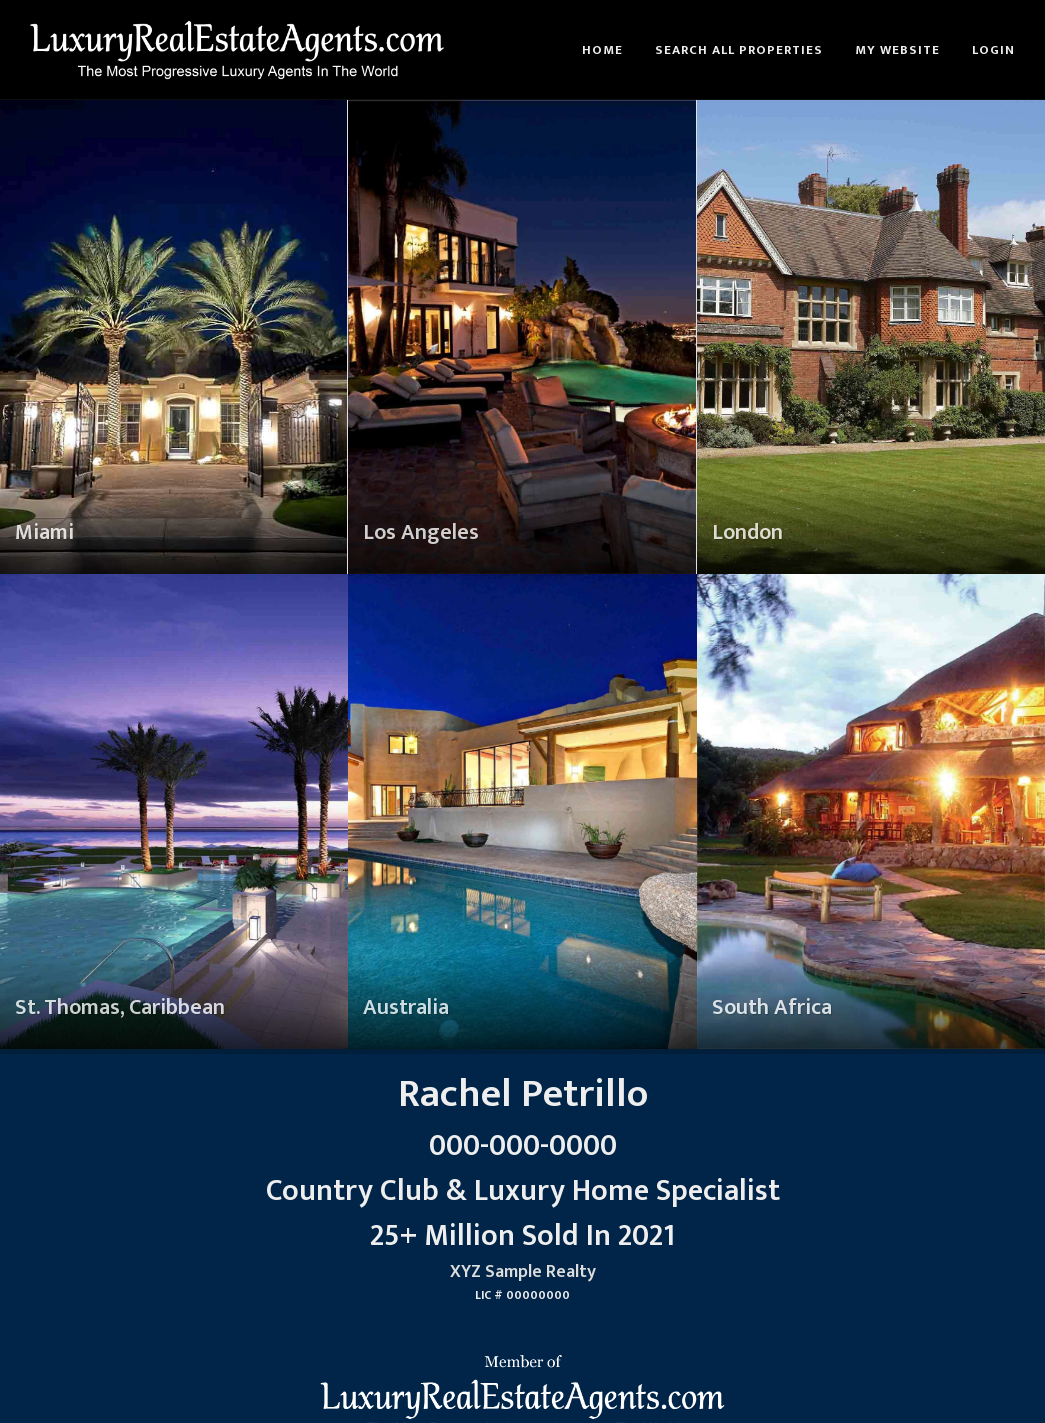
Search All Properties (739, 50)
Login (993, 50)
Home (602, 50)
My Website (897, 50)
